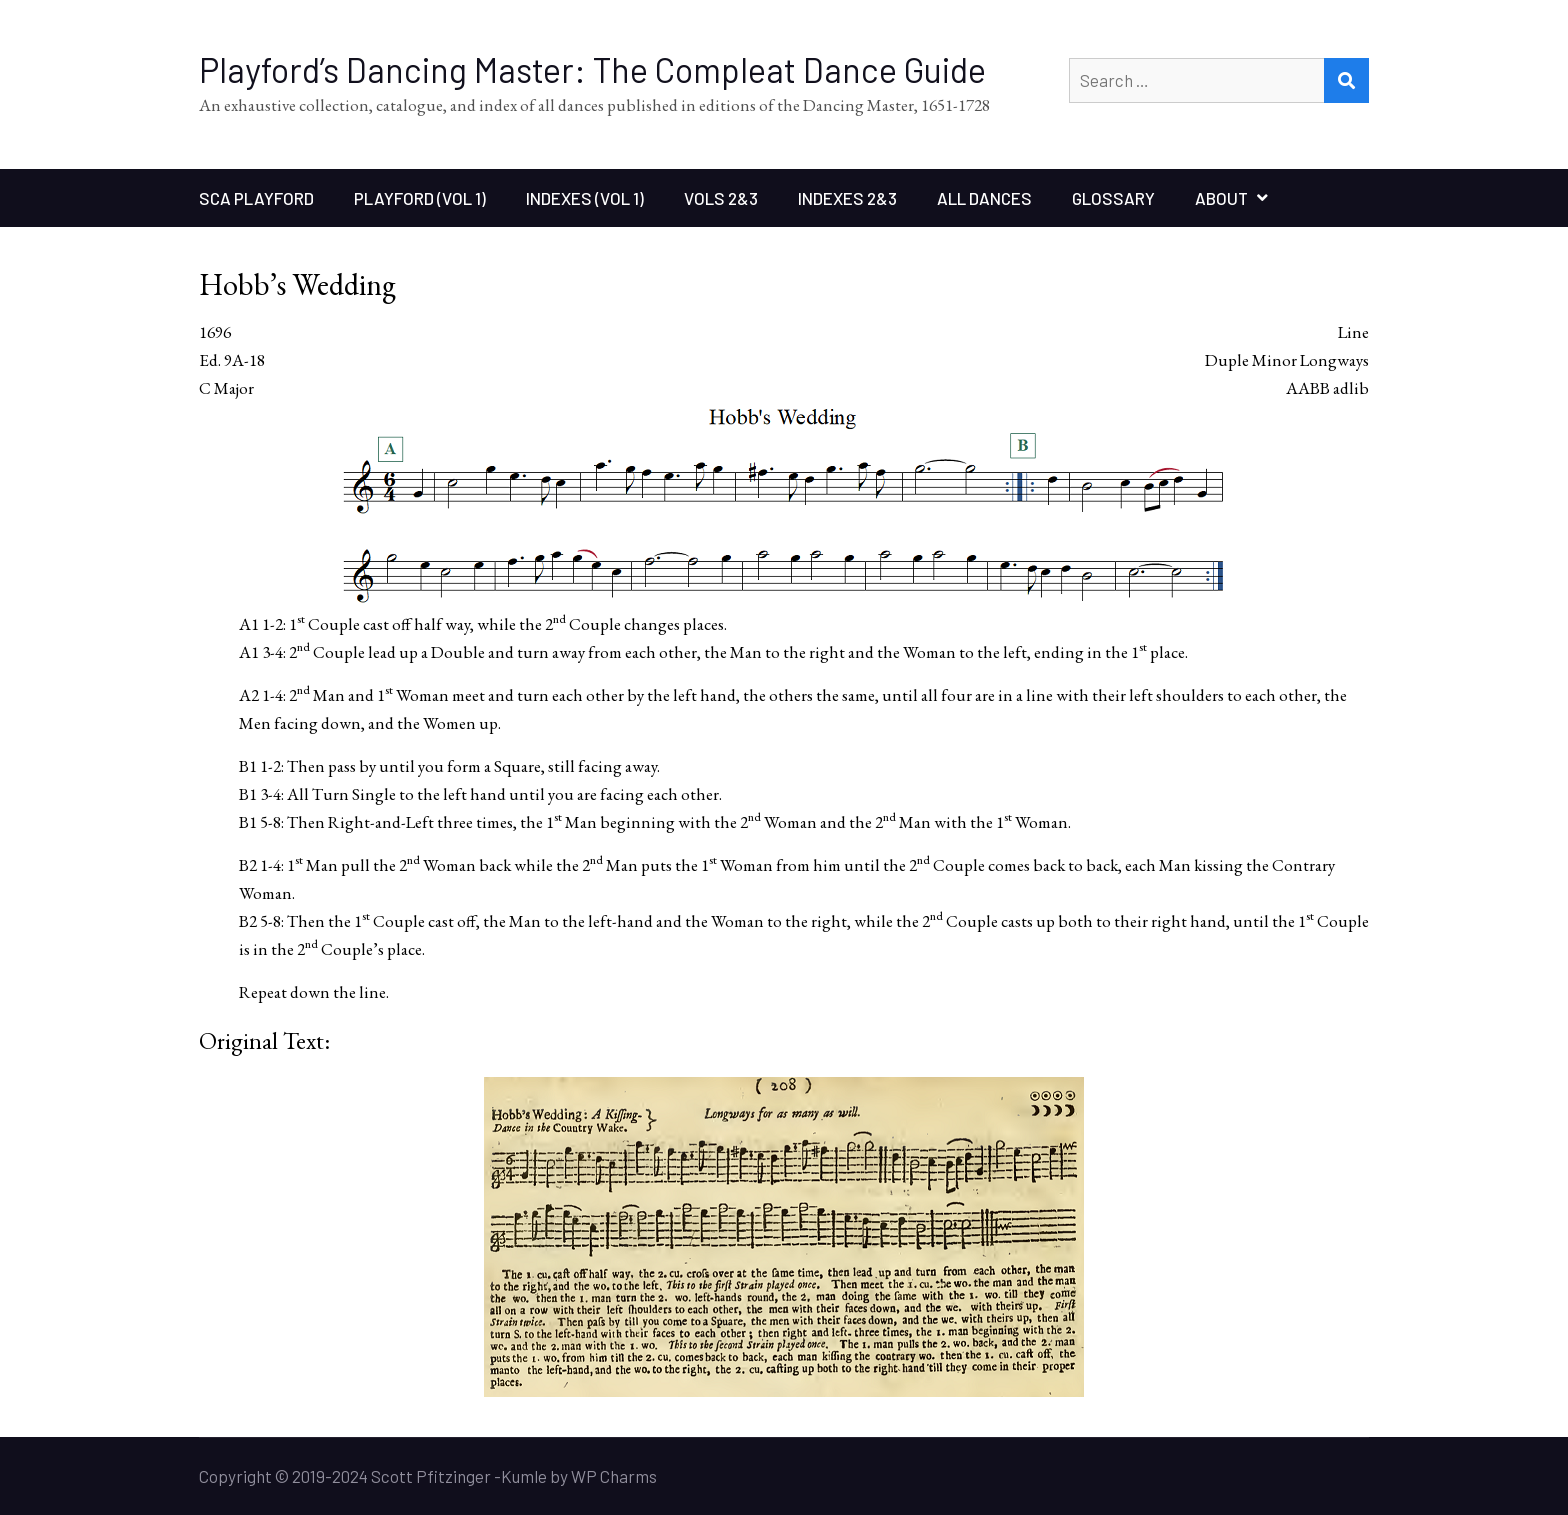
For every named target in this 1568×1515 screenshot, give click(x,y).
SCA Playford (256, 198)
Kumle (524, 1476)
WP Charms (614, 1476)
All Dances (984, 198)
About (1221, 198)
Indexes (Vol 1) (585, 198)
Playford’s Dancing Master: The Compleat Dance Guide (592, 69)
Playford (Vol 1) (420, 198)
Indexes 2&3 (847, 198)
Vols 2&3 (721, 198)
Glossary (1113, 198)
